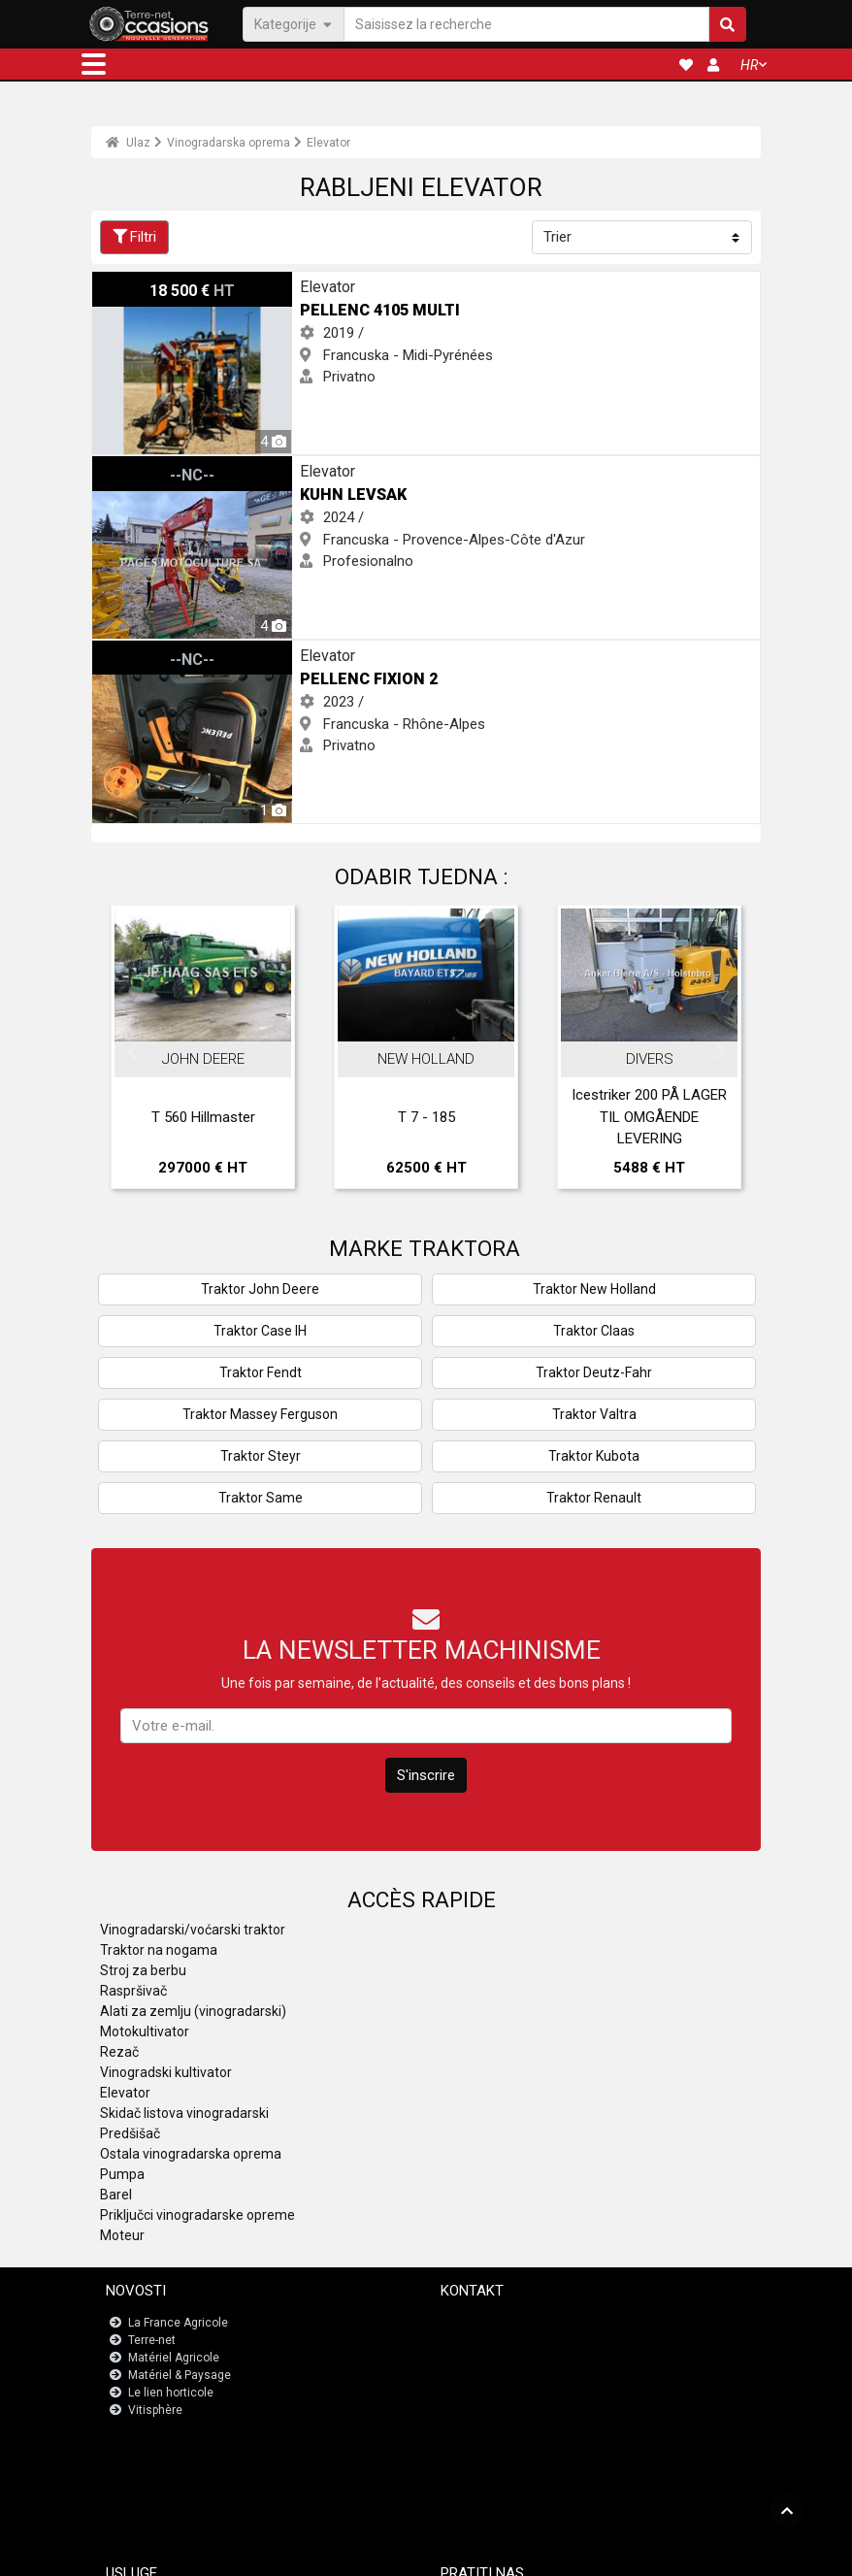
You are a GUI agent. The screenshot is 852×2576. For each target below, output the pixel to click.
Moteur (122, 2235)
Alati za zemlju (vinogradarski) (193, 2011)
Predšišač (130, 2133)
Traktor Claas (594, 1330)
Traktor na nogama (158, 1950)
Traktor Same (260, 1497)
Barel (116, 2194)
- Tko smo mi (631, 2552)
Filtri (135, 237)
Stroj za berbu (143, 1970)
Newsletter (481, 2340)
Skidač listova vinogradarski (184, 2113)
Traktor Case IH (260, 1330)
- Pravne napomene (396, 2552)
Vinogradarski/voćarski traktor (192, 1929)
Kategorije (293, 23)
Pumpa (122, 2174)
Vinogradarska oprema (228, 142)
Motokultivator (144, 2031)
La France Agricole (178, 2322)
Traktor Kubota (593, 1456)
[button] (94, 64)
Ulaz (128, 142)
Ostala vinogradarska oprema (190, 2154)
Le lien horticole (170, 2392)
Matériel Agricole (173, 2357)
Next (720, 1052)
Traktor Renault (593, 1497)
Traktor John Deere (260, 1289)
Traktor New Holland (594, 1289)
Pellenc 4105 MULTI (153, 282)
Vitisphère (155, 2410)
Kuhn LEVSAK (136, 467)
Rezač (119, 2052)
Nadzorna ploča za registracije (213, 2491)
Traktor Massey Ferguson (260, 1414)
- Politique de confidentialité (522, 2552)
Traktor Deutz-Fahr (594, 1372)
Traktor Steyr (260, 1456)
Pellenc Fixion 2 (141, 651)
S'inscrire (426, 1775)
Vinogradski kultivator (166, 2072)
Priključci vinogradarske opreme (197, 2215)
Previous (132, 1052)
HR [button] (749, 65)
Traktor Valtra (594, 1414)
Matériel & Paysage (179, 2375)
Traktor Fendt (260, 1372)
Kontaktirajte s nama (508, 2322)
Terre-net (152, 2340)
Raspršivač (133, 1990)
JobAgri (151, 2474)
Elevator (328, 142)
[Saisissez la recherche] (526, 24)
